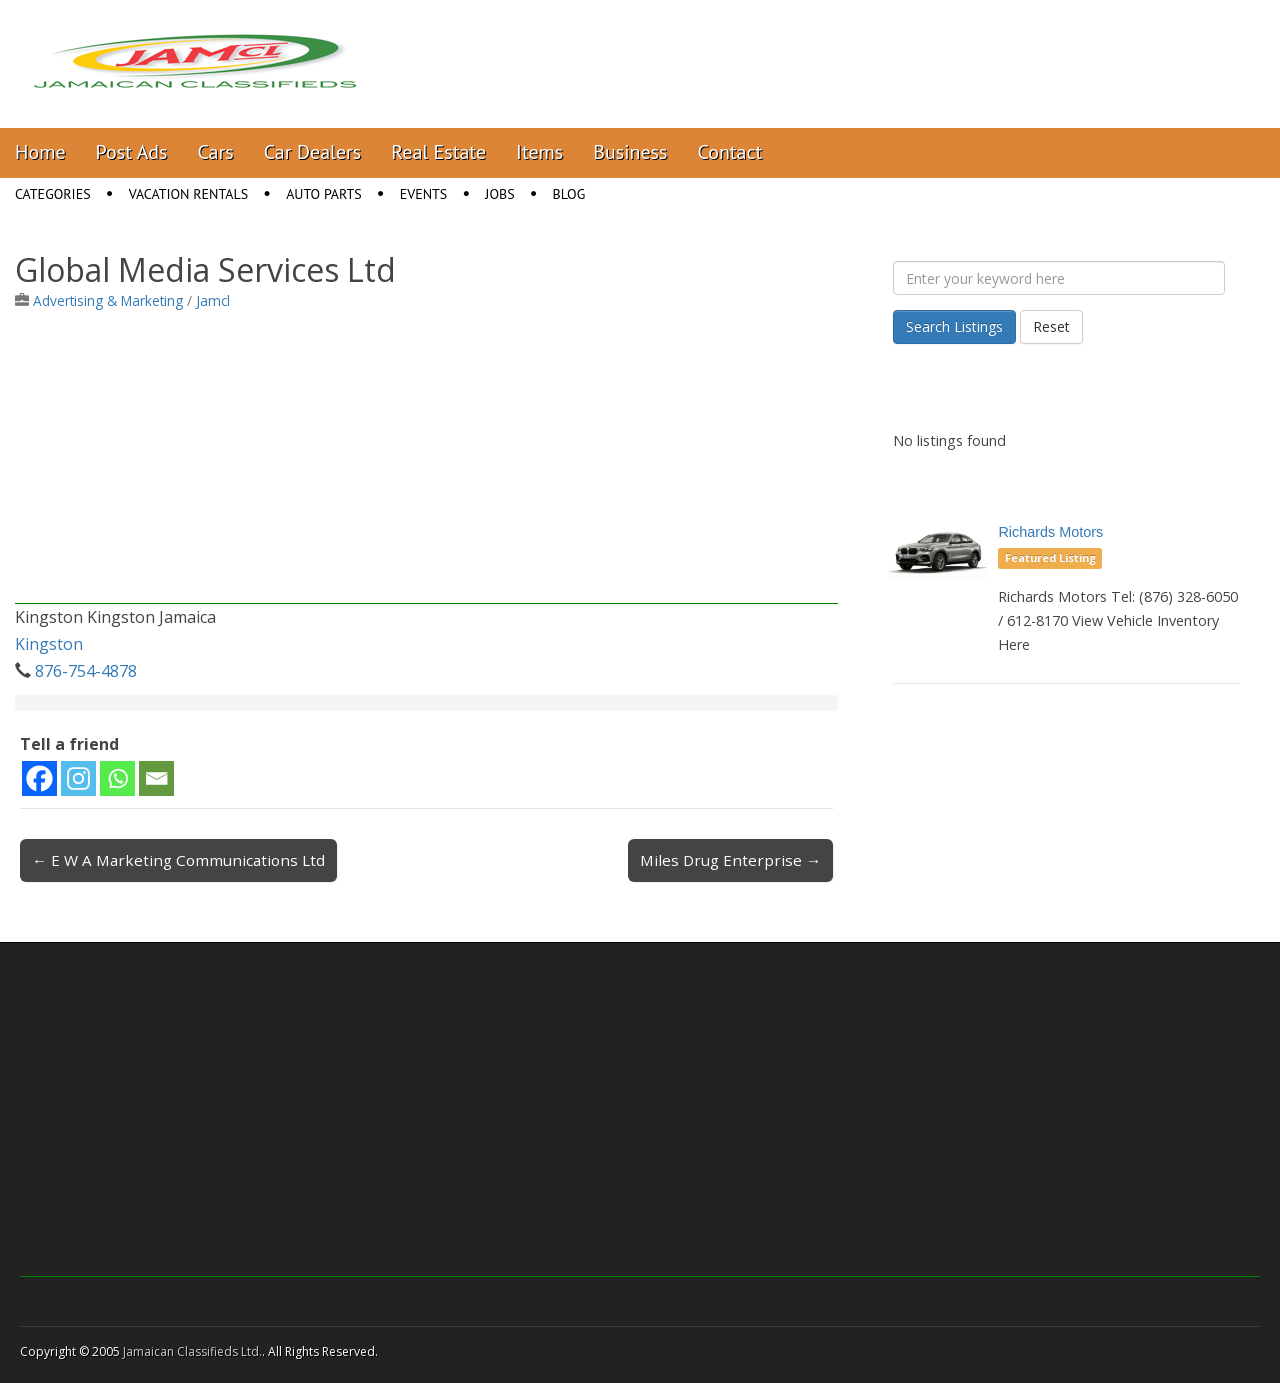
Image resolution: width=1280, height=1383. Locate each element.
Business (630, 152)
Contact (729, 152)
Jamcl (213, 300)
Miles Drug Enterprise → (730, 860)
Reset (1051, 326)
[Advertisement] (426, 464)
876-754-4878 (86, 671)
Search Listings (954, 326)
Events (424, 194)
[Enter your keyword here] (1059, 278)
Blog (569, 194)
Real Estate (438, 152)
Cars (216, 152)
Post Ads (132, 152)
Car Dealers (313, 152)
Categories (53, 194)
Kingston (49, 644)
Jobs (499, 194)
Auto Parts (324, 194)
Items (539, 152)
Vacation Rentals (189, 194)
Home (40, 152)
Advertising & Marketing (108, 300)
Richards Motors (1050, 532)
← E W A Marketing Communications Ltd (178, 860)
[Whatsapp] (117, 778)
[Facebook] (39, 778)
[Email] (156, 778)
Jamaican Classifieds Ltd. (192, 1351)
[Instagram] (78, 778)
